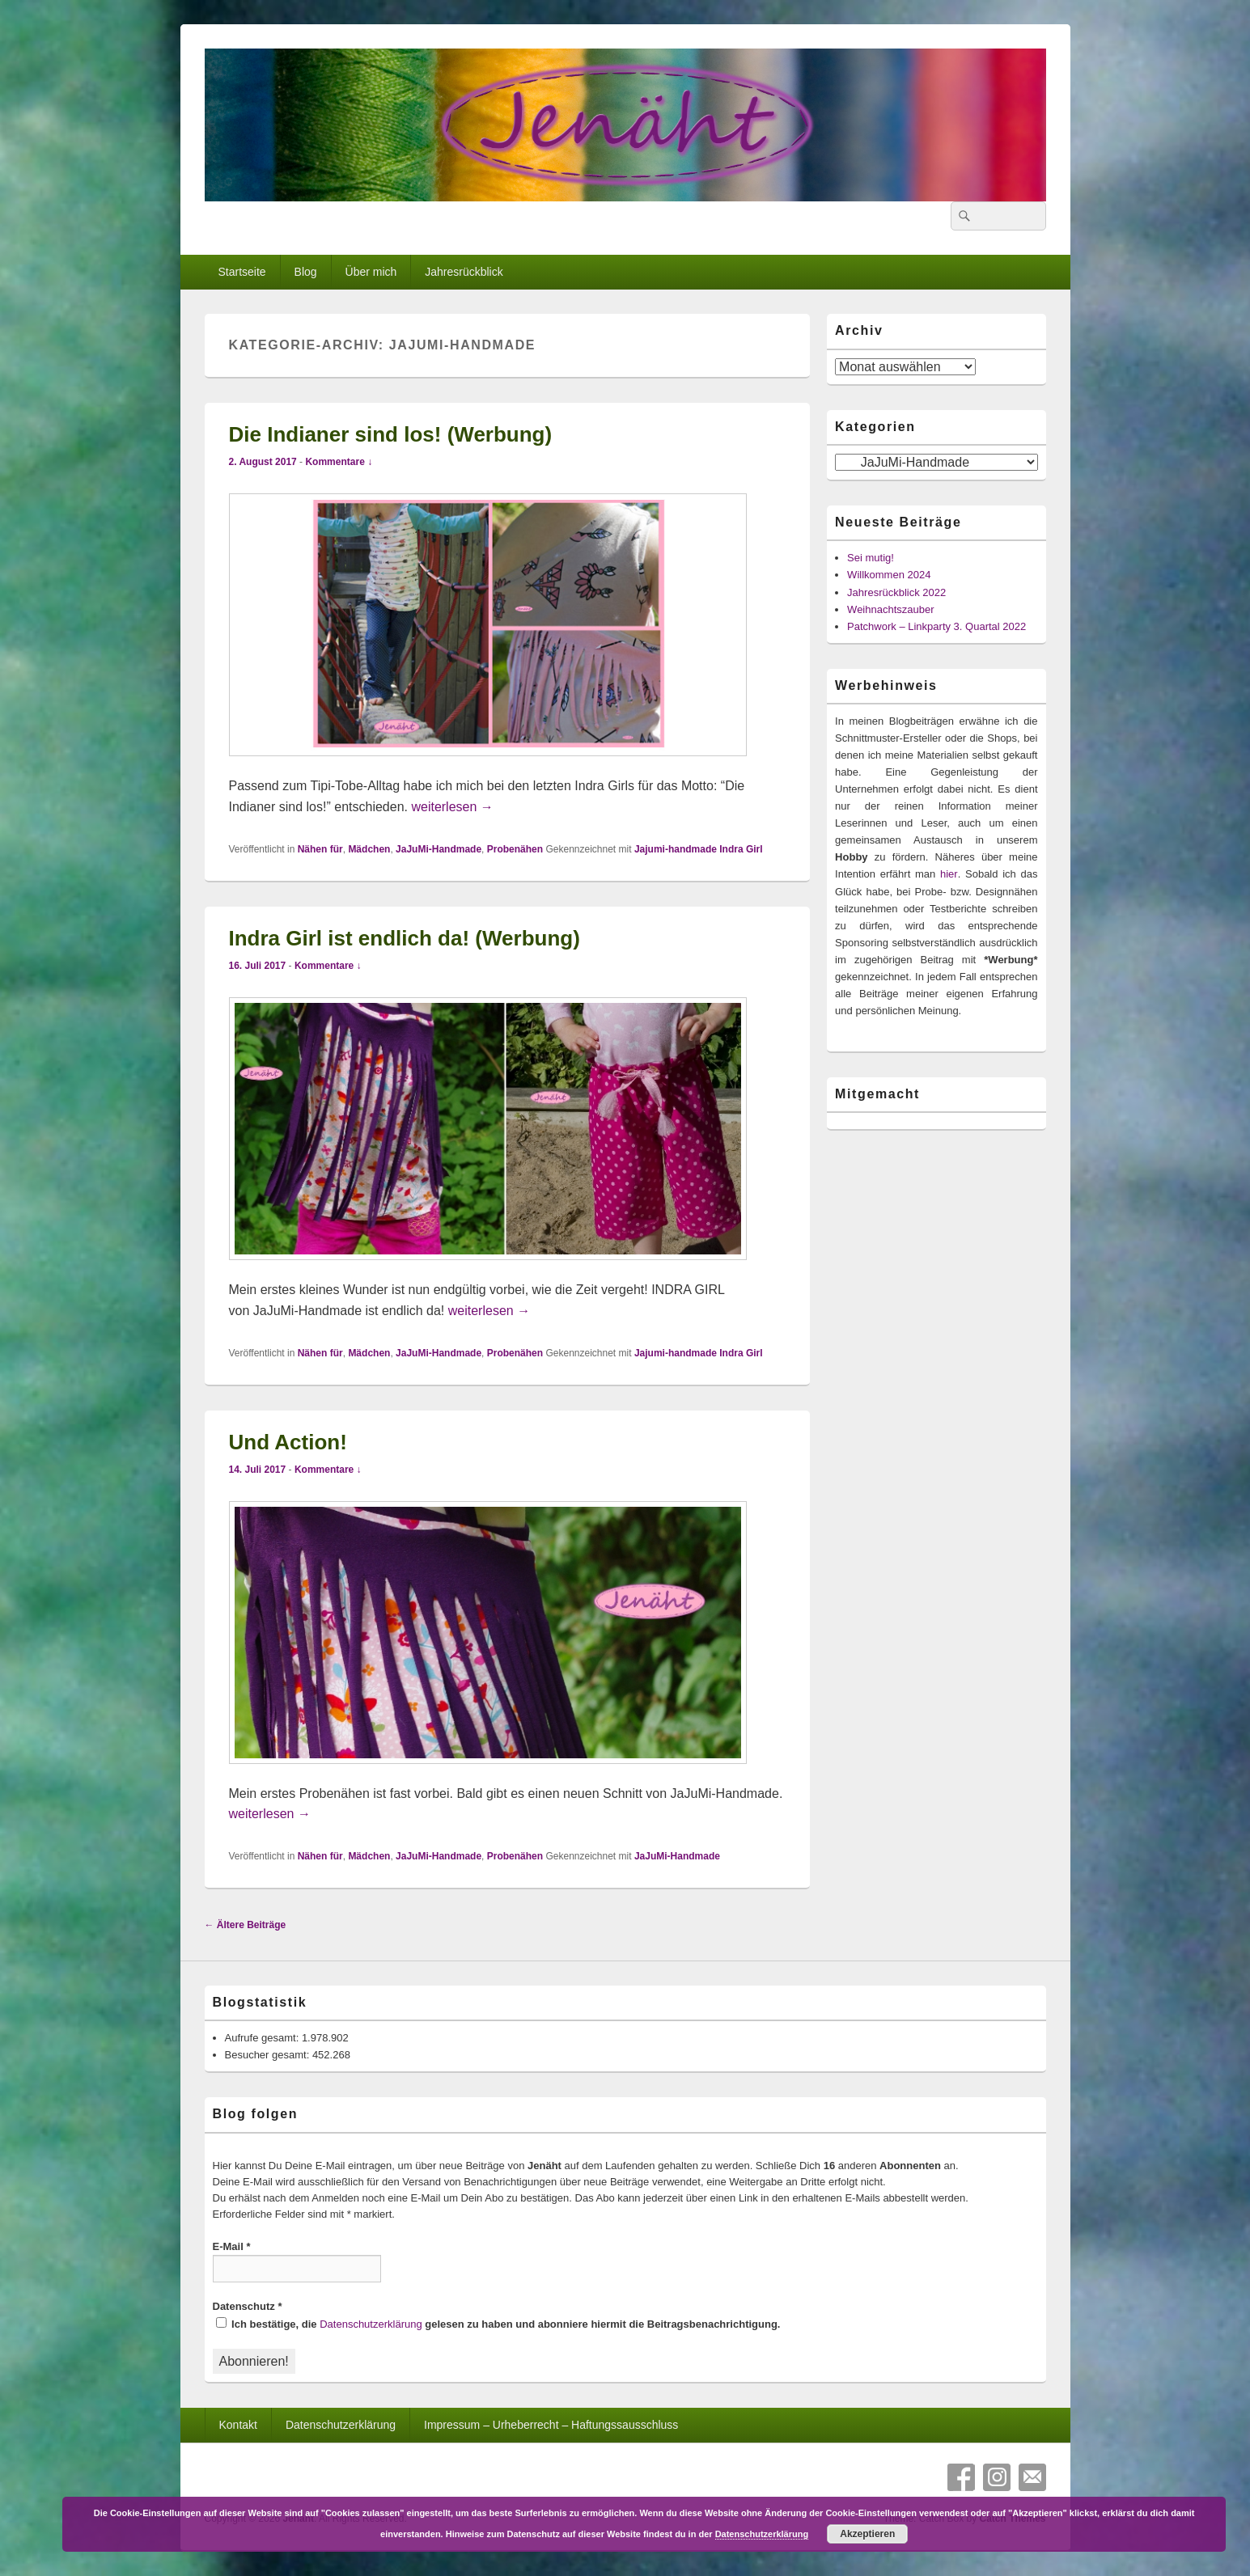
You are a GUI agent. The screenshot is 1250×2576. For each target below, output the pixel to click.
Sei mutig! (870, 558)
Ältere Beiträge (245, 1925)
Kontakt (237, 2424)
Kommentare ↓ (338, 461)
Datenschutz (247, 2306)
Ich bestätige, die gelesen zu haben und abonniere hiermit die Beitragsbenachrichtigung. (498, 2323)
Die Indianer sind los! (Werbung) (391, 434)
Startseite (241, 271)
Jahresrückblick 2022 (896, 592)
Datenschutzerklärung (371, 2324)
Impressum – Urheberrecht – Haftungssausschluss (551, 2424)
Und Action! (288, 1442)
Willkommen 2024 (888, 575)
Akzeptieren (867, 2534)
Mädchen (369, 849)
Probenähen (515, 849)
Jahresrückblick (463, 271)
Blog (305, 271)
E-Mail (232, 2246)
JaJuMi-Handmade (438, 849)
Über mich (371, 271)
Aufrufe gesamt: (263, 2038)
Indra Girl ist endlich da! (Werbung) (404, 938)
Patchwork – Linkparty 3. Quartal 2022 (936, 626)
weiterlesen (452, 807)
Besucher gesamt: (268, 2055)
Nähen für (320, 849)
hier (949, 874)
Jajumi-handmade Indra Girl (698, 849)
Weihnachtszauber (890, 609)
